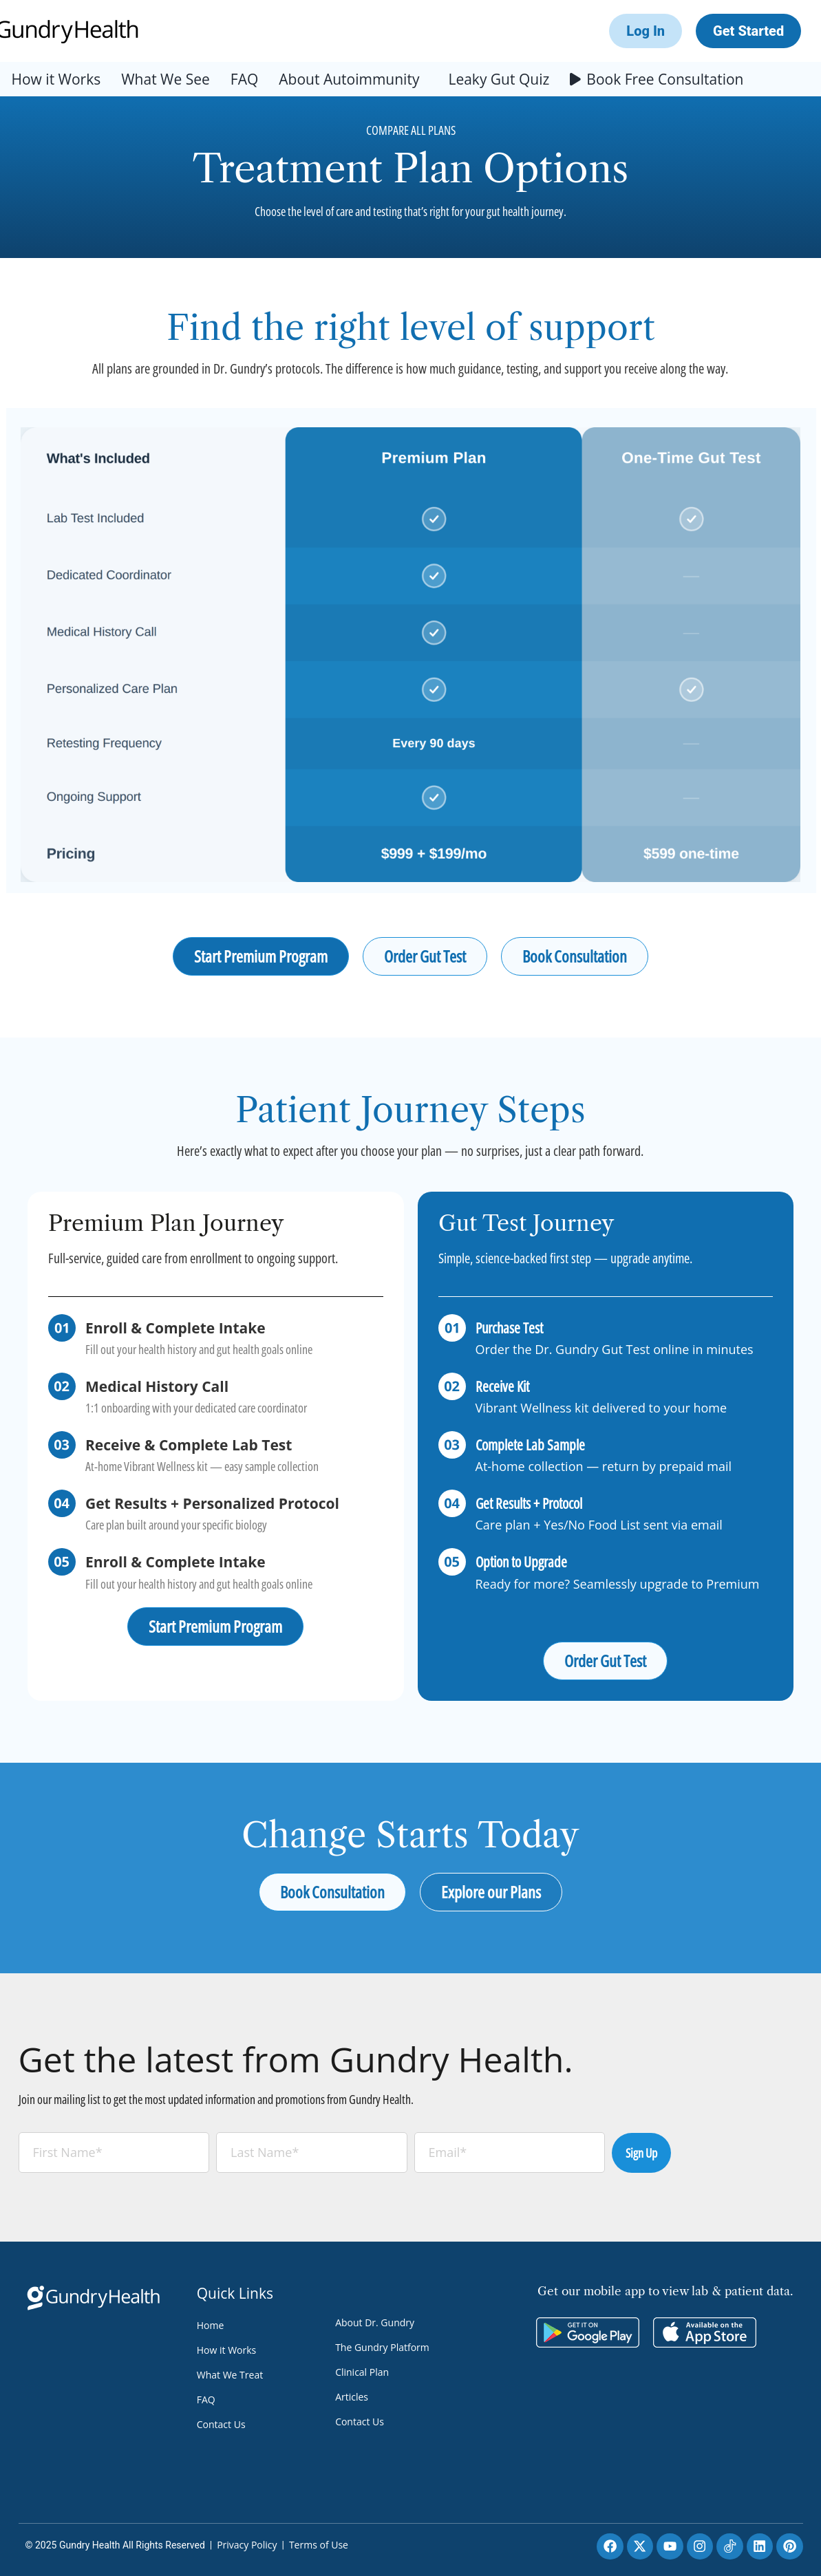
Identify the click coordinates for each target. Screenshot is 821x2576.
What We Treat (230, 2374)
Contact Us (221, 2424)
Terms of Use (318, 2544)
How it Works (56, 79)
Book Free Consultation (664, 79)
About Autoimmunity (349, 79)
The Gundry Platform (382, 2347)
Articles (351, 2396)
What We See (165, 79)
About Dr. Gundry (374, 2322)
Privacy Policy (247, 2544)
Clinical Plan (362, 2372)
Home (210, 2325)
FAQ (244, 79)
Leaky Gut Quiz (498, 79)
